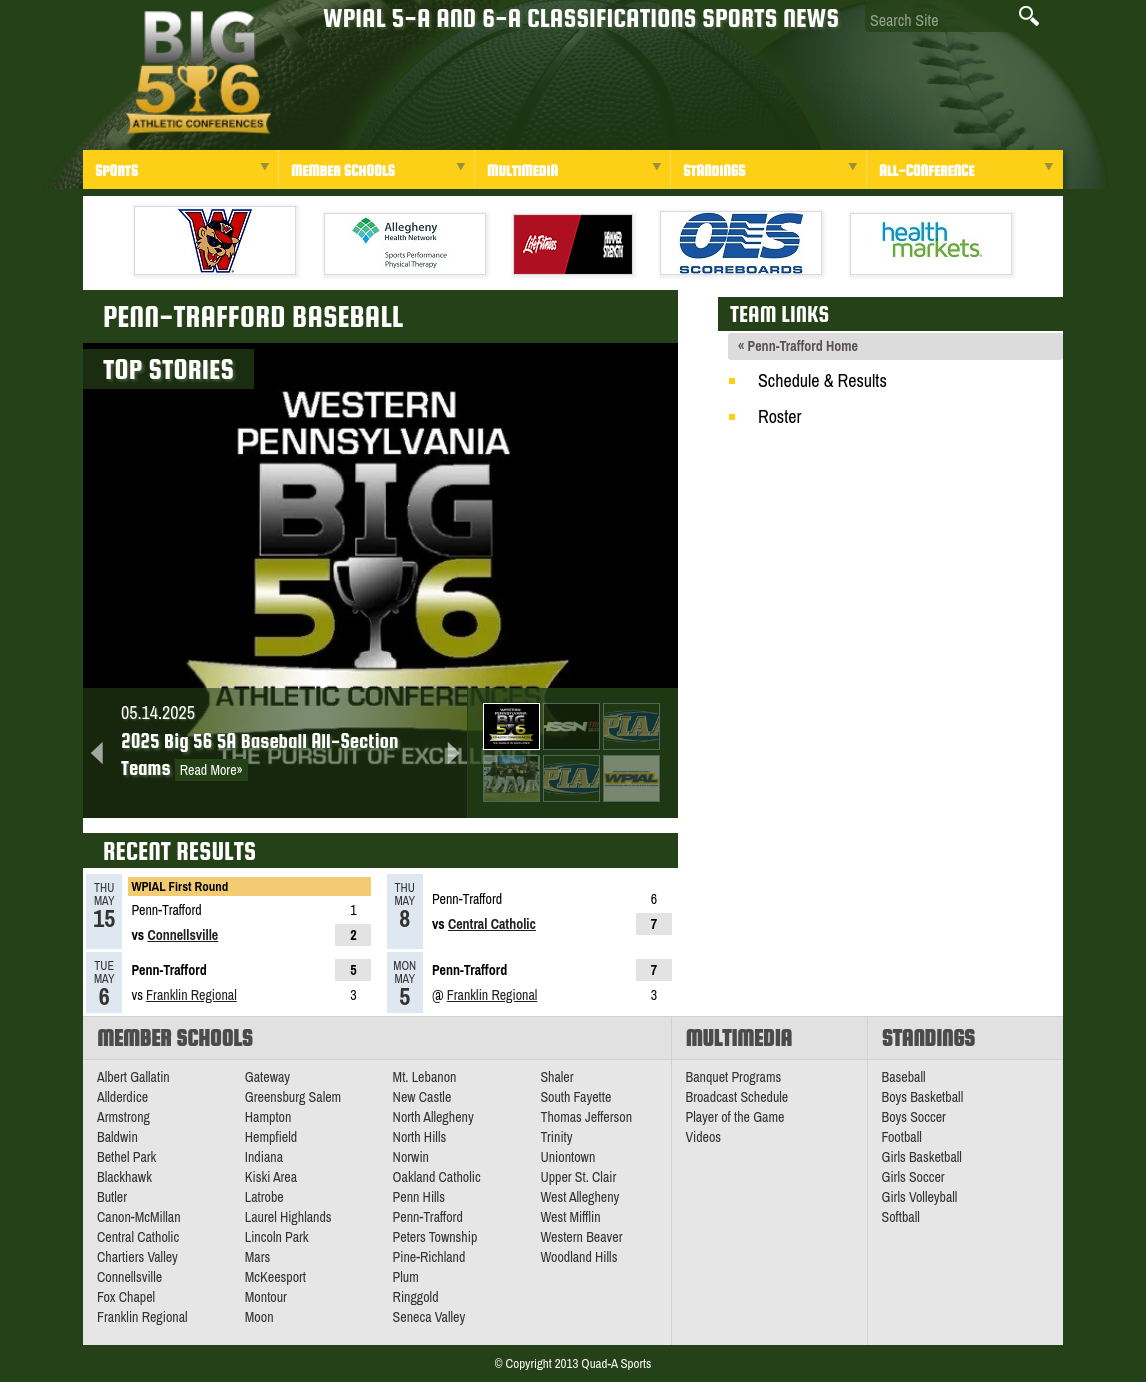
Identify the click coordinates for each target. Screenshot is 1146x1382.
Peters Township (435, 1237)
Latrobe (264, 1197)
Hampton (268, 1117)
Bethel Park (126, 1157)
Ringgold (416, 1297)
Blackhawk (124, 1177)
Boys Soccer (914, 1117)
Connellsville (182, 935)
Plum (406, 1277)
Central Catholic (492, 924)
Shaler (556, 1077)
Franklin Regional (191, 995)
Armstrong (123, 1117)
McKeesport (275, 1277)
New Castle (422, 1097)
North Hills (420, 1137)
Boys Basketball (923, 1097)
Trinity (556, 1137)
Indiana (264, 1157)
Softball (901, 1217)
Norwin (411, 1157)
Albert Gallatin (133, 1077)
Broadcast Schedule (737, 1097)
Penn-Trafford (428, 1217)
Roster (779, 416)
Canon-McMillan (139, 1217)
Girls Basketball (922, 1157)
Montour (266, 1297)
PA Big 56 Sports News (198, 72)
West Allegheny (579, 1197)
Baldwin (117, 1137)
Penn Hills (419, 1197)
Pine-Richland (429, 1257)
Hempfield (271, 1137)
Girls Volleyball (920, 1197)
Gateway (267, 1077)
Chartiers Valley (137, 1257)
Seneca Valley (429, 1317)
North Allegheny (433, 1117)
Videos (704, 1137)
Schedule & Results (822, 380)
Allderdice (122, 1097)
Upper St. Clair (578, 1177)
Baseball (904, 1077)
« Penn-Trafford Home (798, 346)
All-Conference (926, 170)
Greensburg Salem (293, 1097)
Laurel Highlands (288, 1217)
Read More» (211, 770)
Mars (258, 1257)
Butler (112, 1197)
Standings (714, 170)
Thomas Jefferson (586, 1117)
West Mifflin (570, 1217)
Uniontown (567, 1157)
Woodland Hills (578, 1257)
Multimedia (522, 170)
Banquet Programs (734, 1077)
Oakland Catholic (437, 1177)
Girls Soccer (913, 1177)
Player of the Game (735, 1117)
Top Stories (168, 369)
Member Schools (343, 170)
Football (902, 1137)
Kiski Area (271, 1177)
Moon (259, 1317)
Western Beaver (581, 1237)
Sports (116, 170)
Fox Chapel (126, 1297)
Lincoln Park (277, 1237)
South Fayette (575, 1097)
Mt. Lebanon (425, 1077)
